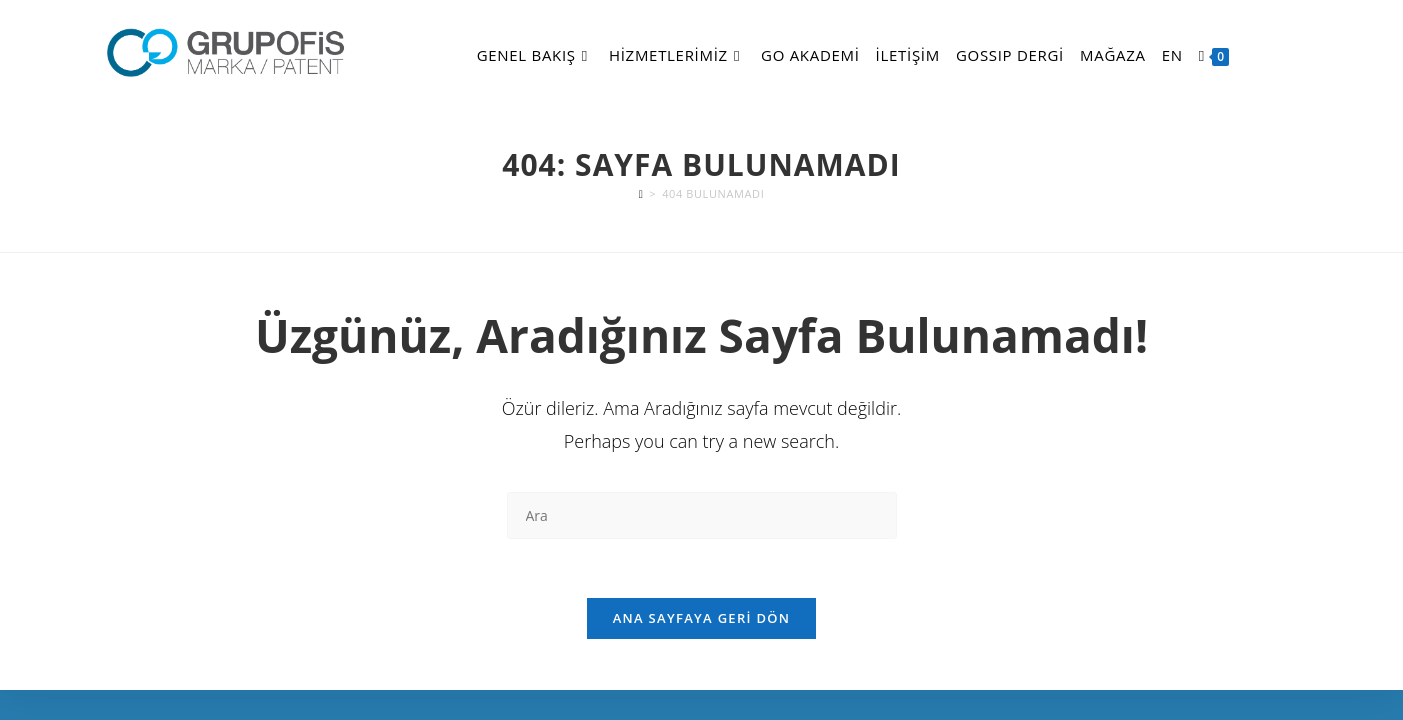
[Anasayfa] (641, 193)
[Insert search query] (702, 515)
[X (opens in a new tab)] (1255, 56)
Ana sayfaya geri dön (702, 620)
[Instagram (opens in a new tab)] (1298, 56)
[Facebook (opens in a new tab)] (1277, 56)
